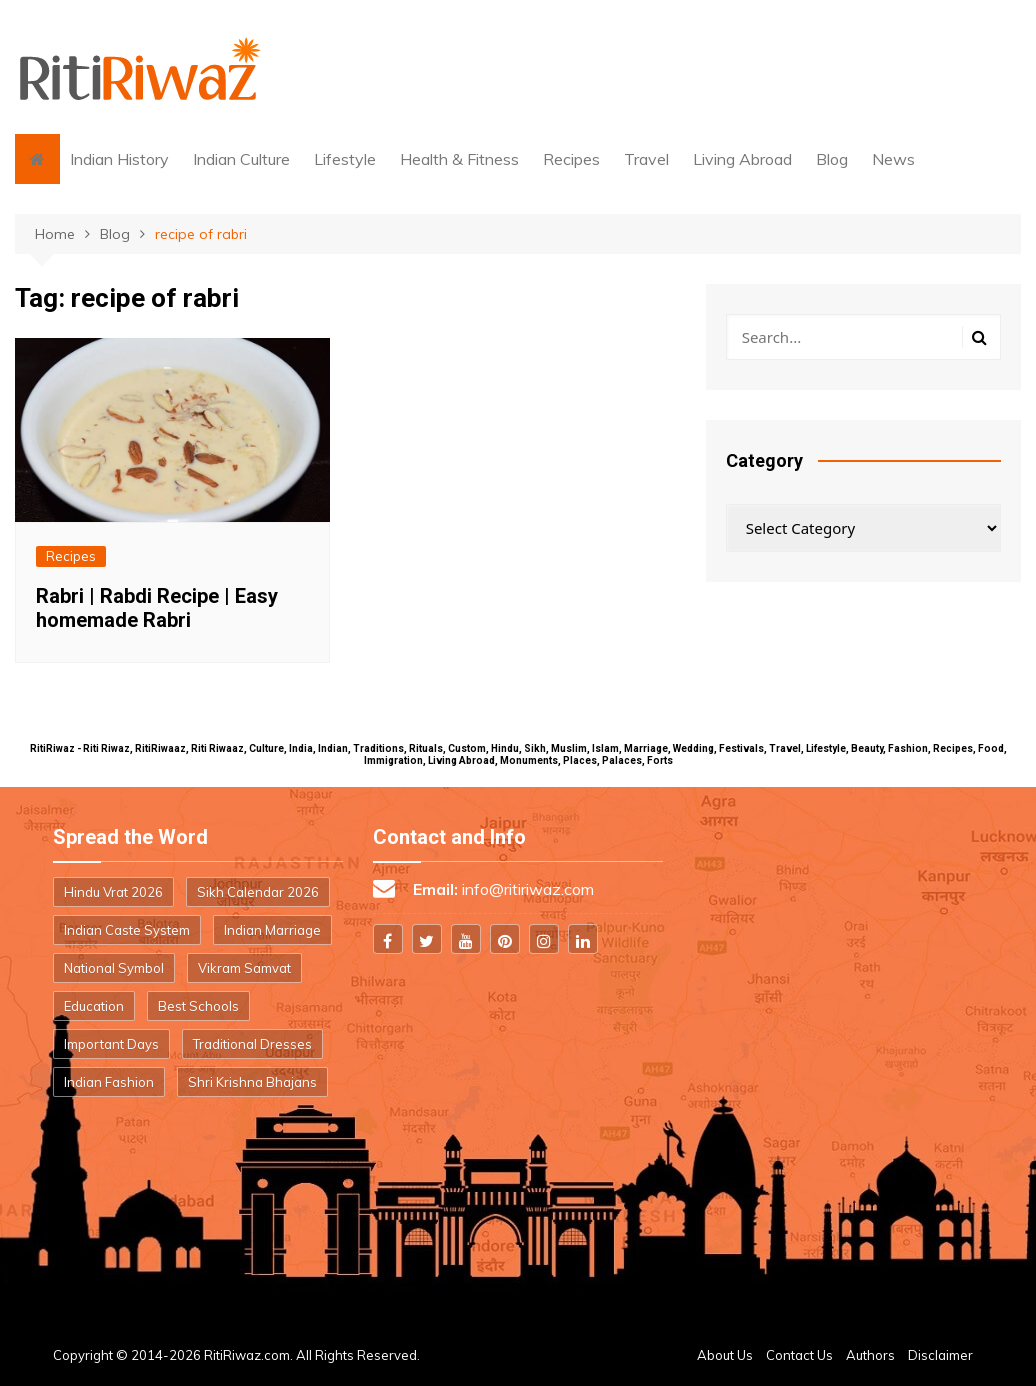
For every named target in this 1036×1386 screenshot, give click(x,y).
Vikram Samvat (244, 968)
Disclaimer (940, 1355)
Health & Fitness (459, 159)
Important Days (111, 1044)
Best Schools (198, 1006)
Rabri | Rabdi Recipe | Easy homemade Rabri (157, 608)
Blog (832, 159)
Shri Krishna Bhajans (252, 1082)
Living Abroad (742, 159)
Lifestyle (345, 159)
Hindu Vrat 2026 (113, 892)
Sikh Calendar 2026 (258, 892)
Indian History (119, 159)
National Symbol (114, 968)
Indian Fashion (109, 1082)
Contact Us (799, 1355)
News (893, 159)
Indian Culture (241, 159)
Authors (870, 1355)
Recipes (571, 159)
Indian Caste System (127, 930)
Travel (646, 159)
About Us (725, 1355)
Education (94, 1006)
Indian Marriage (272, 930)
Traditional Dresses (252, 1044)
